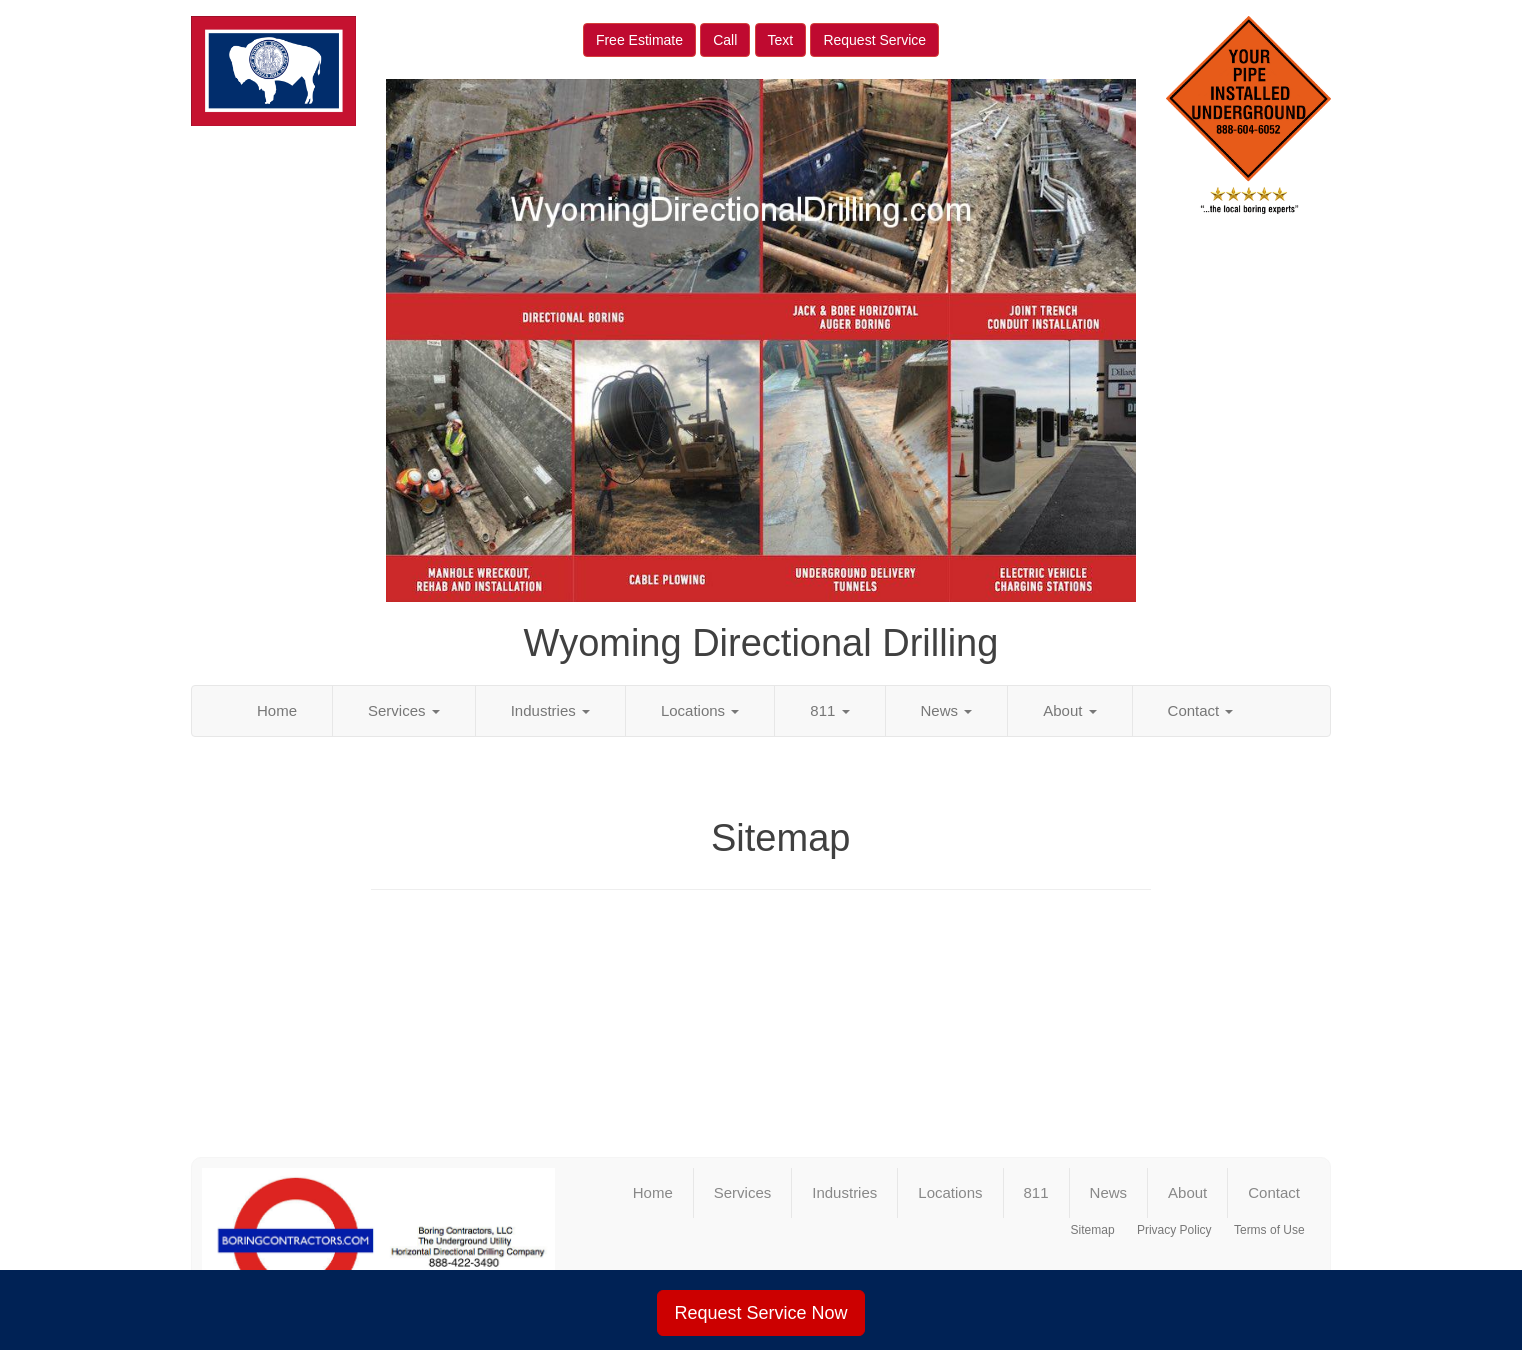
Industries (550, 710)
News (947, 710)
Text (781, 40)
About (1069, 710)
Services (404, 710)
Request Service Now (760, 1313)
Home (277, 710)
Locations (700, 710)
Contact (1201, 710)
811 (829, 710)
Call (725, 40)
